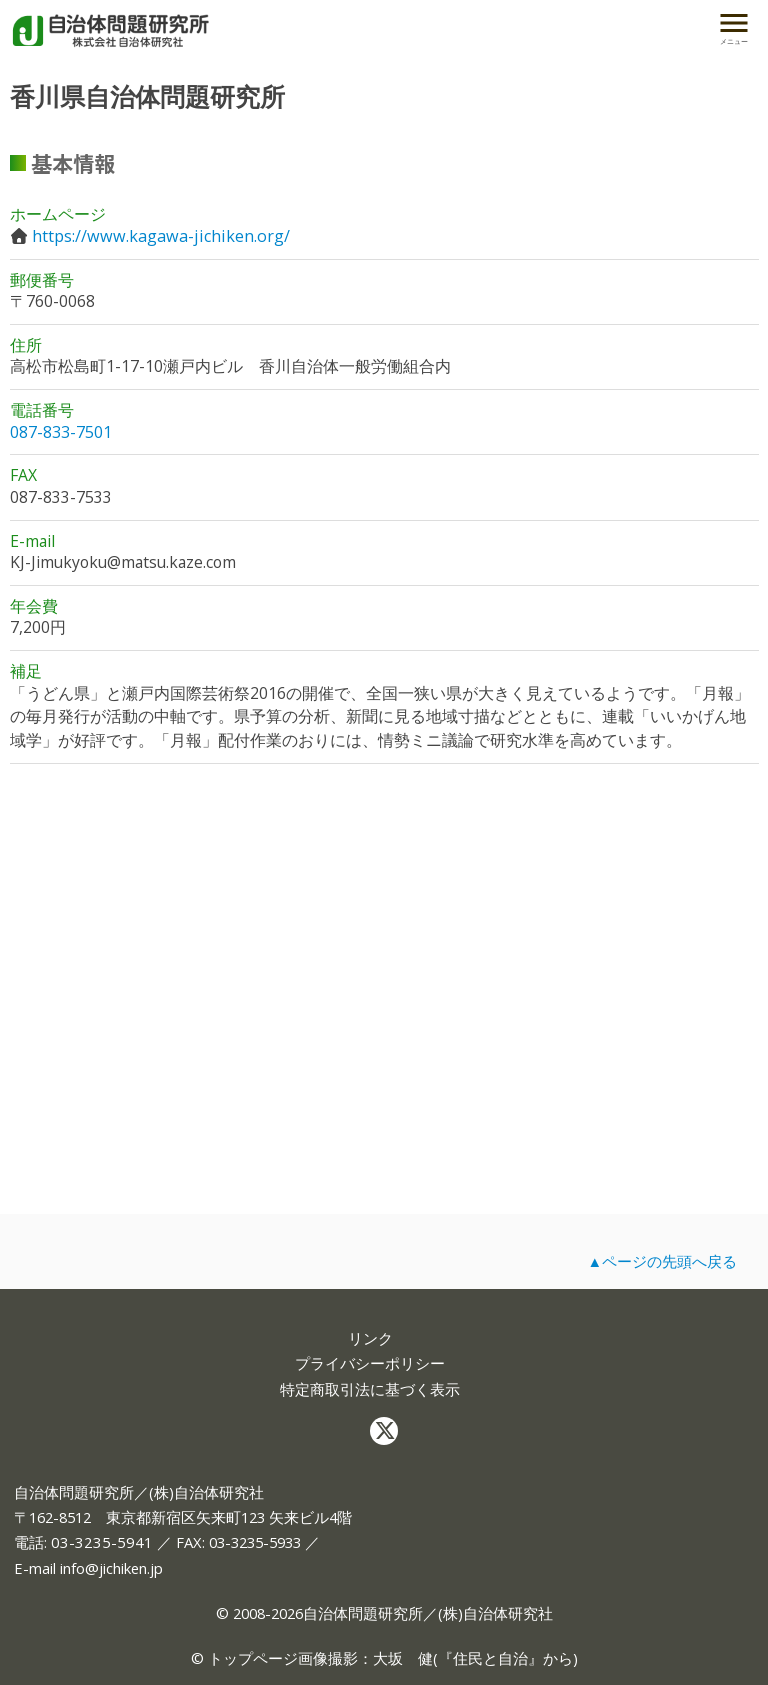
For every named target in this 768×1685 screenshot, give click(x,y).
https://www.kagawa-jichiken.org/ (161, 236)
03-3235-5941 (102, 1542)
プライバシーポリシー (370, 1363)
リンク (370, 1338)
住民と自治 (490, 1658)
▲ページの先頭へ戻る (662, 1261)
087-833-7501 (61, 432)
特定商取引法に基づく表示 (370, 1389)
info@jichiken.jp (111, 1568)
